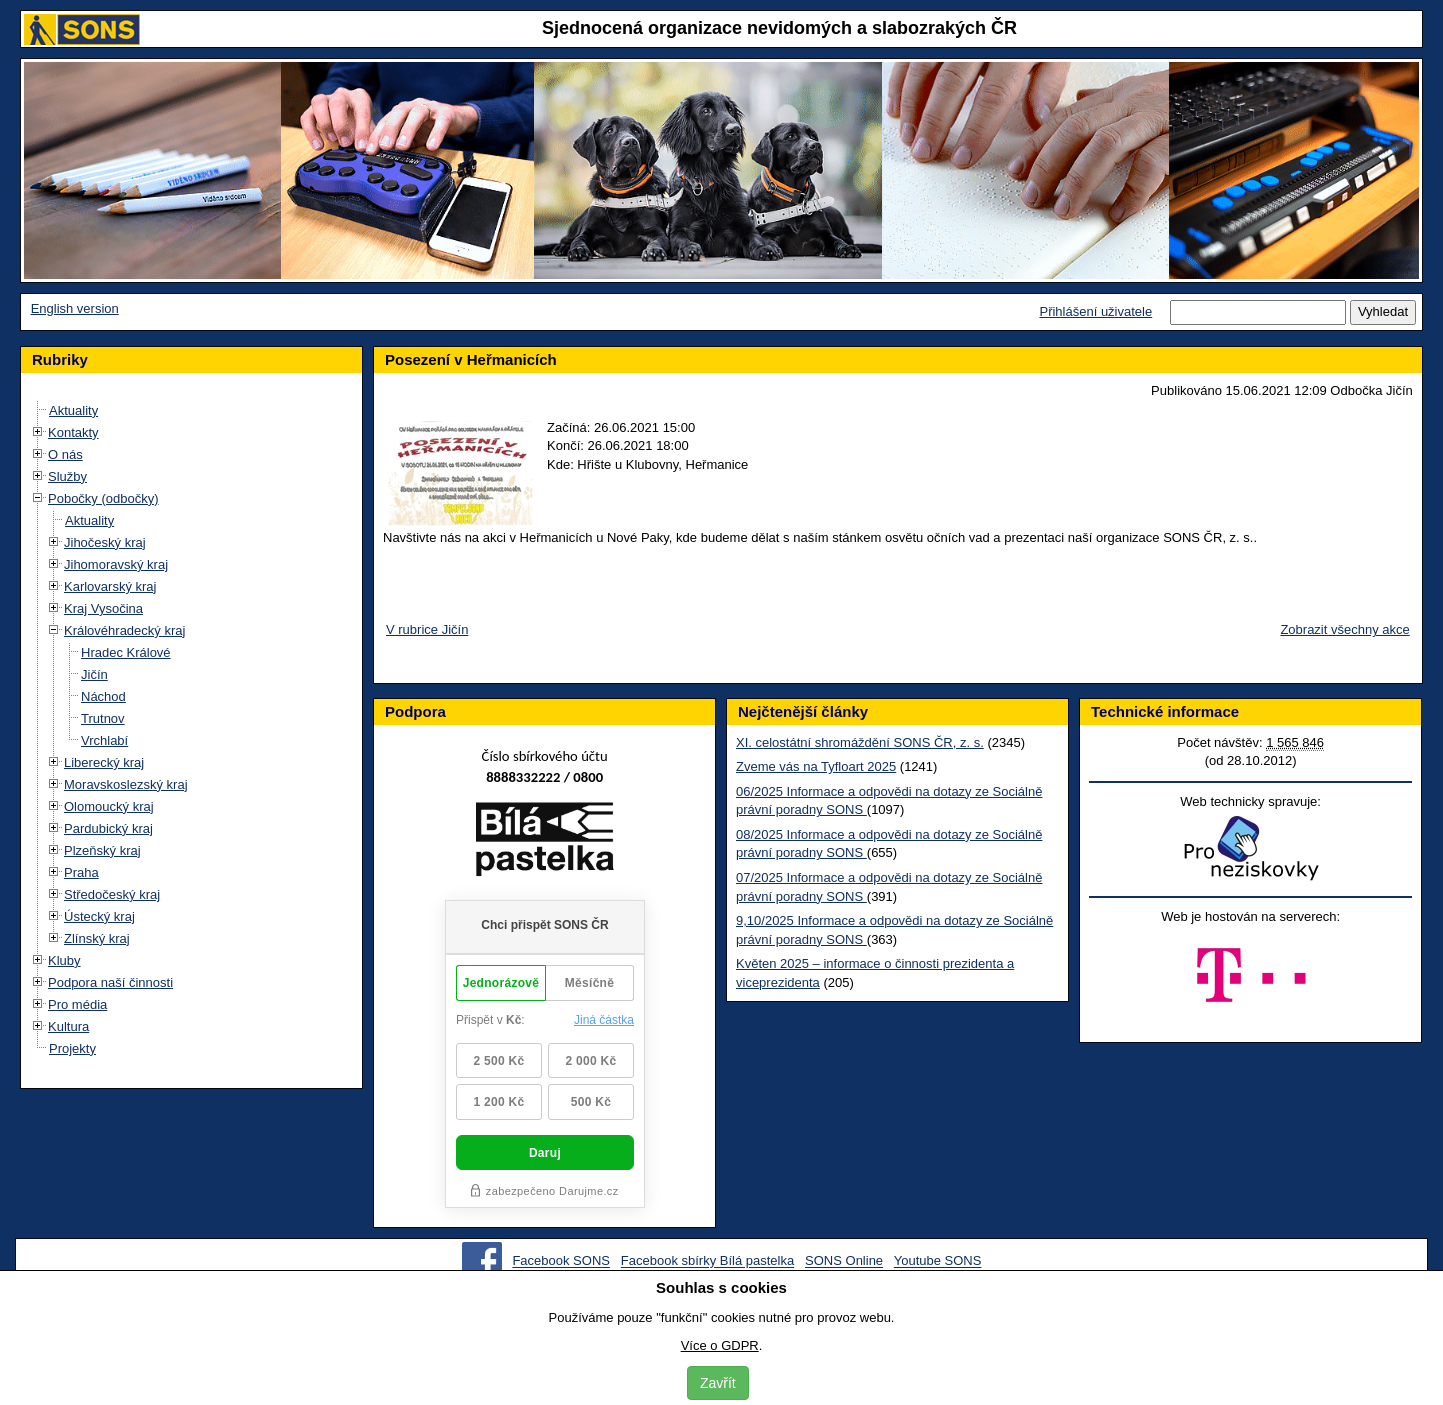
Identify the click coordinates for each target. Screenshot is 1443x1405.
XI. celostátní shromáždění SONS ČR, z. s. (860, 742)
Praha (81, 872)
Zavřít (718, 1383)
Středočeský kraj (112, 894)
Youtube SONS (938, 1261)
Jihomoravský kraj (116, 564)
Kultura (68, 1026)
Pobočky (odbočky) (103, 498)
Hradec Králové (126, 652)
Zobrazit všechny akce (1344, 629)
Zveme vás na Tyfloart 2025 (816, 766)
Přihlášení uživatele (1095, 311)
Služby (67, 476)
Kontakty (73, 432)
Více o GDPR (720, 1345)
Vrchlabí (104, 740)
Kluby (64, 960)
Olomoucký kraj (109, 806)
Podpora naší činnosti (110, 982)
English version (75, 308)
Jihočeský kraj (105, 542)
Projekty (72, 1048)
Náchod (103, 696)
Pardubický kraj (108, 828)
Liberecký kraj (104, 762)
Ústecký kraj (99, 916)
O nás (65, 454)
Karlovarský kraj (110, 586)
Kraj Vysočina (103, 608)
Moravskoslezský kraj (126, 784)
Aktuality (73, 410)
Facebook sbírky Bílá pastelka (707, 1261)
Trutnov (103, 718)
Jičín (94, 674)
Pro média (77, 1004)
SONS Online (844, 1261)
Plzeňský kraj (102, 850)
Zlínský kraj (97, 938)
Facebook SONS (561, 1261)
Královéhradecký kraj (124, 630)
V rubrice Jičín (427, 629)
